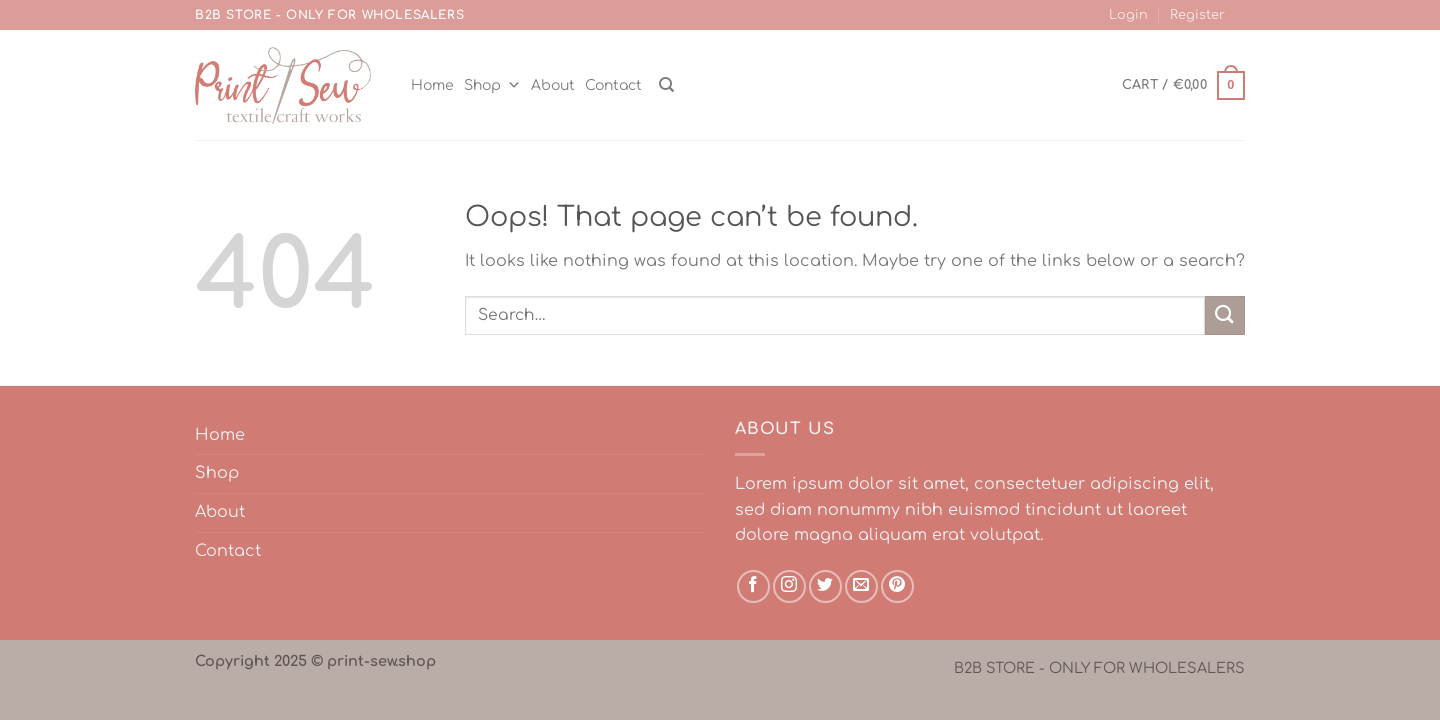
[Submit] (1225, 315)
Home (432, 85)
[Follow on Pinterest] (897, 586)
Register (1197, 15)
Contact (613, 85)
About (553, 85)
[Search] (666, 85)
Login (1128, 15)
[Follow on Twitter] (825, 586)
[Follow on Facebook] (753, 586)
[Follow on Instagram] (789, 586)
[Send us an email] (861, 586)
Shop (492, 85)
